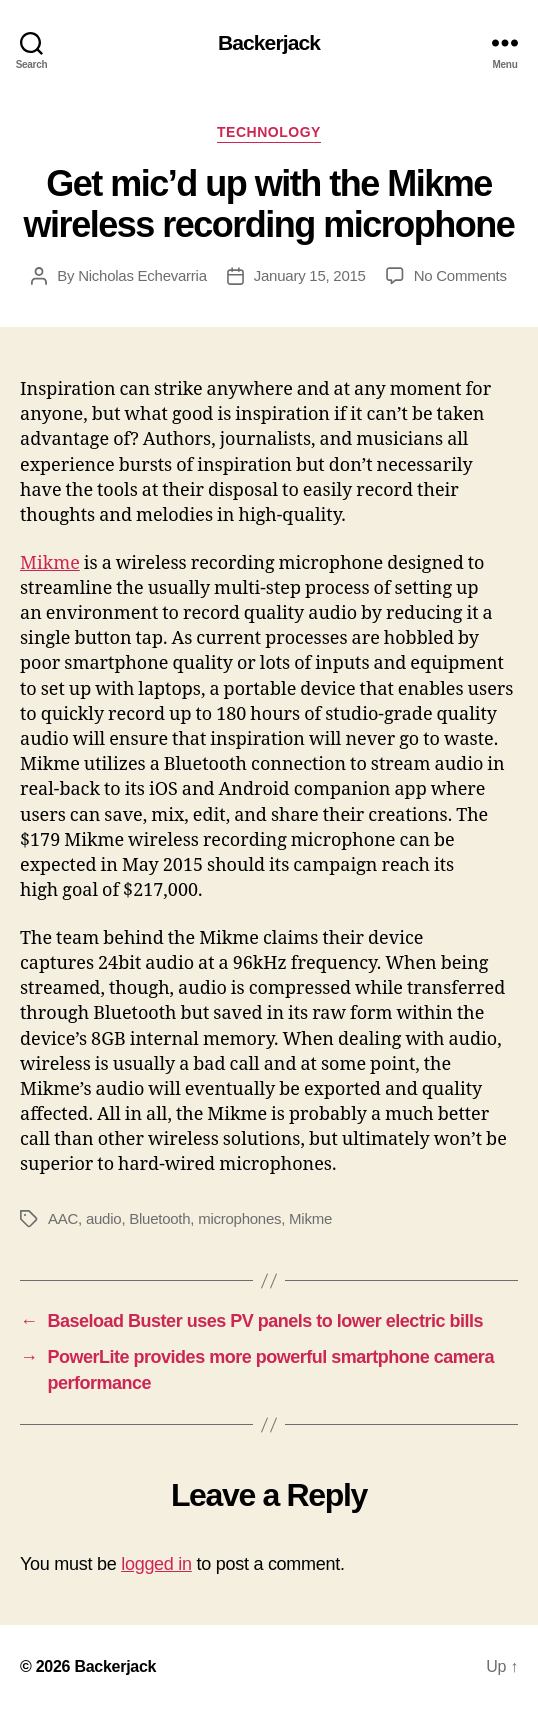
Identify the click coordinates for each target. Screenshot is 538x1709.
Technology (269, 132)
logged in (156, 1564)
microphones (239, 1218)
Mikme (50, 563)
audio (103, 1218)
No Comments (460, 275)
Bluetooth (159, 1218)
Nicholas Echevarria (142, 275)
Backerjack (269, 42)
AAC (63, 1218)
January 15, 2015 (310, 275)
